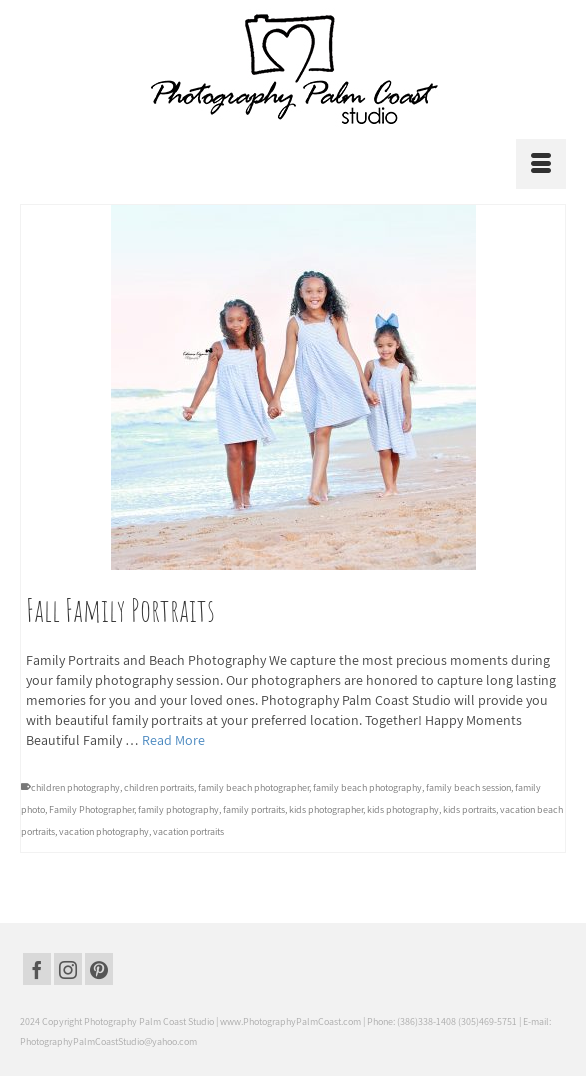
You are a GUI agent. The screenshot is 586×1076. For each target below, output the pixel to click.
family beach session (468, 787)
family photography (178, 809)
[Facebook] (37, 969)
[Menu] (541, 164)
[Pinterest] (99, 969)
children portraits (159, 787)
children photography (75, 787)
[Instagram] (68, 969)
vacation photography (104, 831)
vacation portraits (188, 831)
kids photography (403, 809)
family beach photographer (253, 787)
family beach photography (367, 787)
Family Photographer (91, 809)
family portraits (254, 809)
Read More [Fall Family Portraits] (173, 740)
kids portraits (469, 809)
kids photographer (326, 809)
